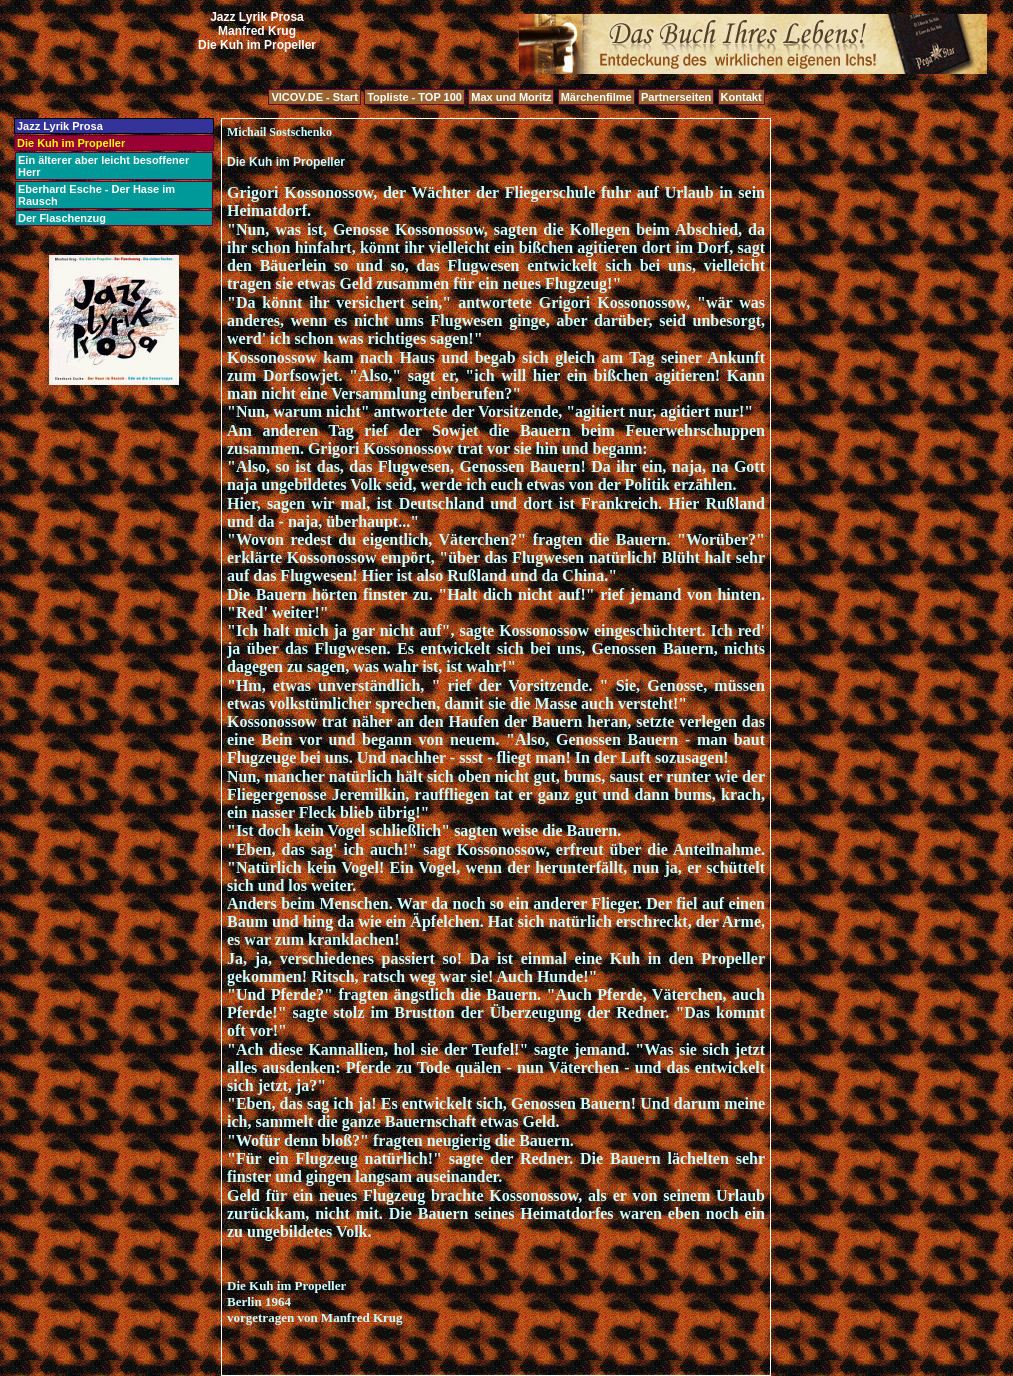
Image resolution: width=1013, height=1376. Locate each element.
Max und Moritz (511, 97)
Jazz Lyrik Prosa (60, 126)
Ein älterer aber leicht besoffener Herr (103, 166)
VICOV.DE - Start (314, 97)
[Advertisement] (257, 73)
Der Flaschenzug (62, 218)
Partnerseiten (676, 97)
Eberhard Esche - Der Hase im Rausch (96, 195)
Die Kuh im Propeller (71, 143)
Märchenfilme (596, 97)
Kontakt (741, 97)
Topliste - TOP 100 (414, 97)
